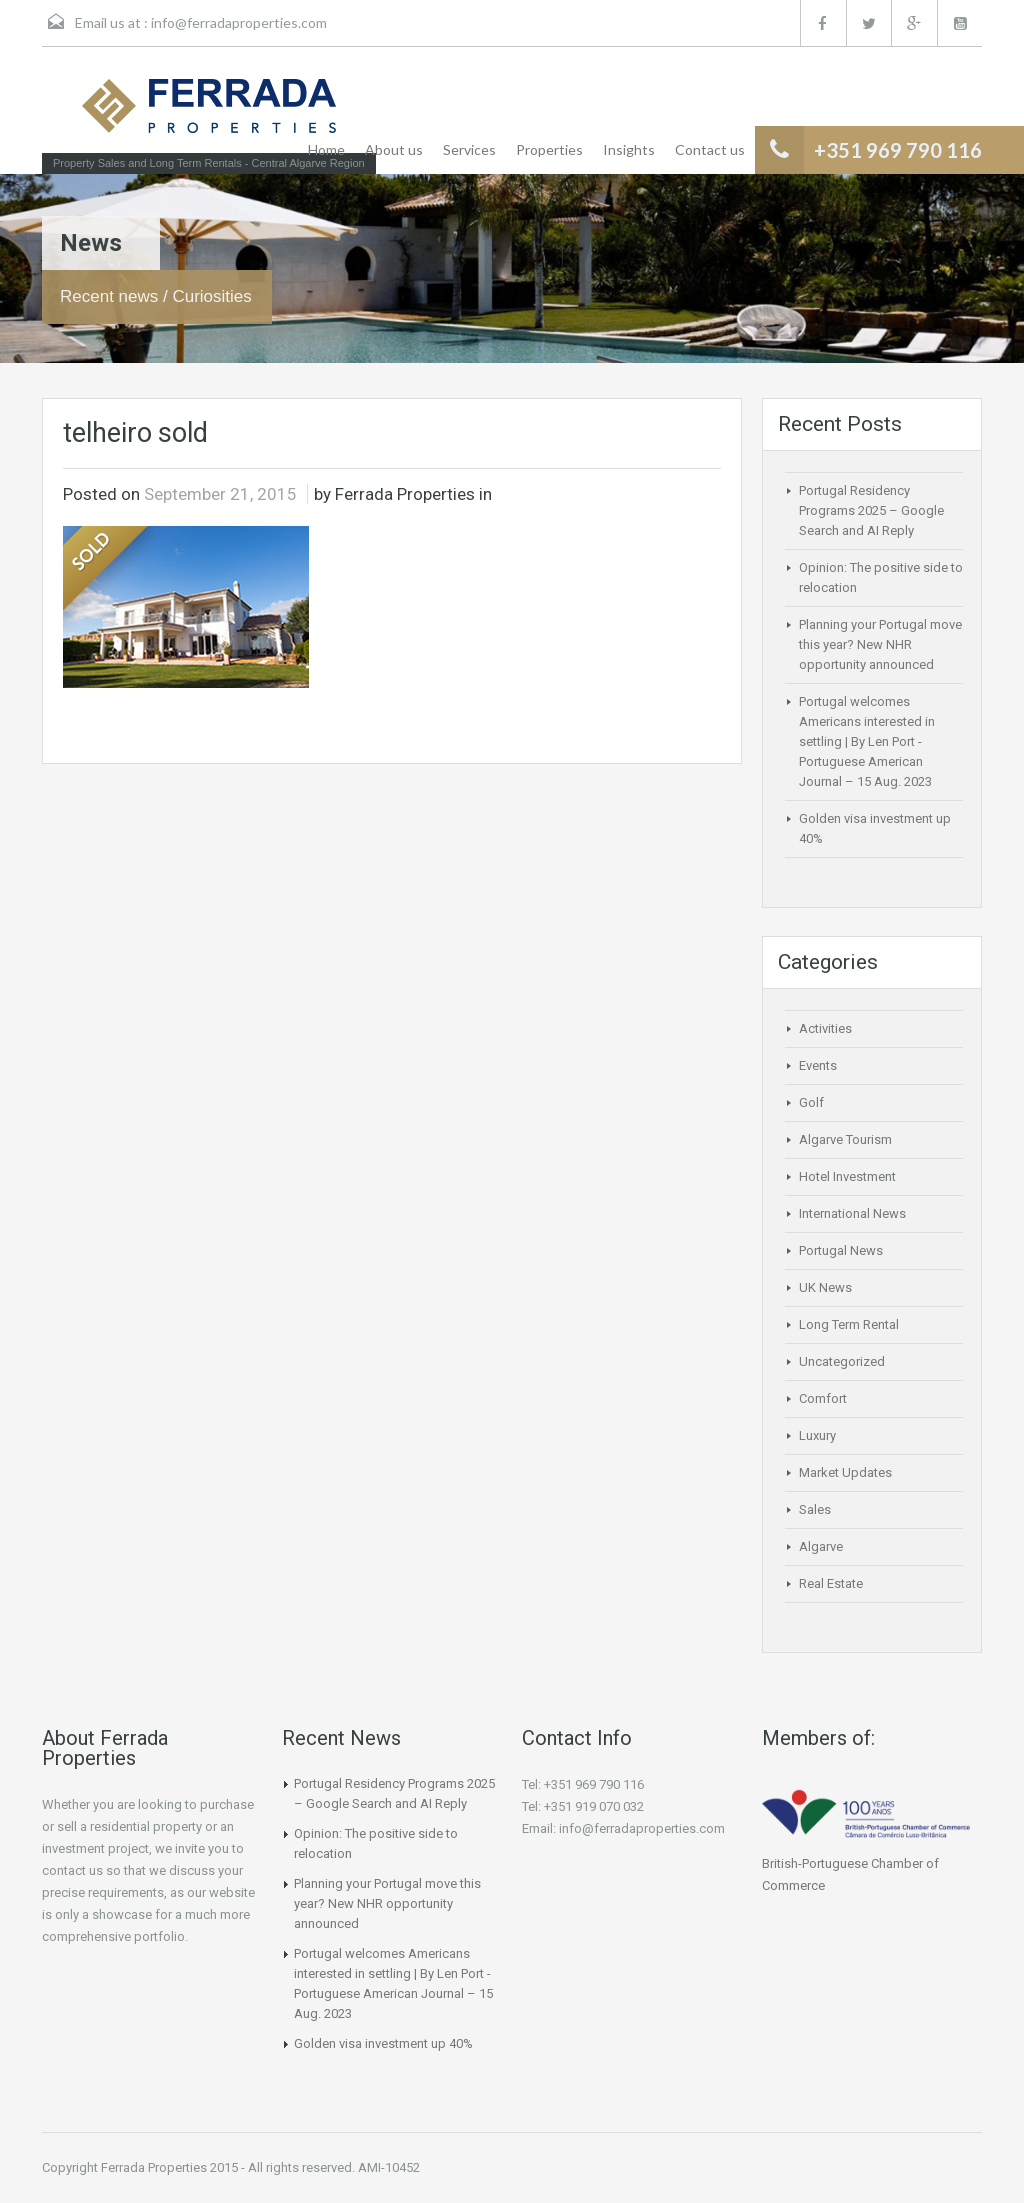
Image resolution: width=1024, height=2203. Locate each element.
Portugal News (841, 1250)
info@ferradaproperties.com (239, 22)
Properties (549, 149)
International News (852, 1213)
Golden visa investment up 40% (383, 2043)
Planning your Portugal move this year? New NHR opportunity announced (880, 644)
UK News (825, 1287)
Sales (815, 1509)
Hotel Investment (847, 1176)
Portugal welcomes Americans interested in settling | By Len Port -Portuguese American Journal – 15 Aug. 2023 (867, 741)
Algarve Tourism (845, 1139)
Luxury (817, 1435)
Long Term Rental (849, 1324)
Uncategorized (842, 1361)
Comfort (823, 1398)
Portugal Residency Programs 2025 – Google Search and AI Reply (871, 510)
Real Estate (831, 1583)
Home (326, 149)
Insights (629, 149)
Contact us (710, 149)
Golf (811, 1102)
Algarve (821, 1546)
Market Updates (845, 1472)
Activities (825, 1028)
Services (469, 149)
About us (394, 149)
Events (818, 1065)
